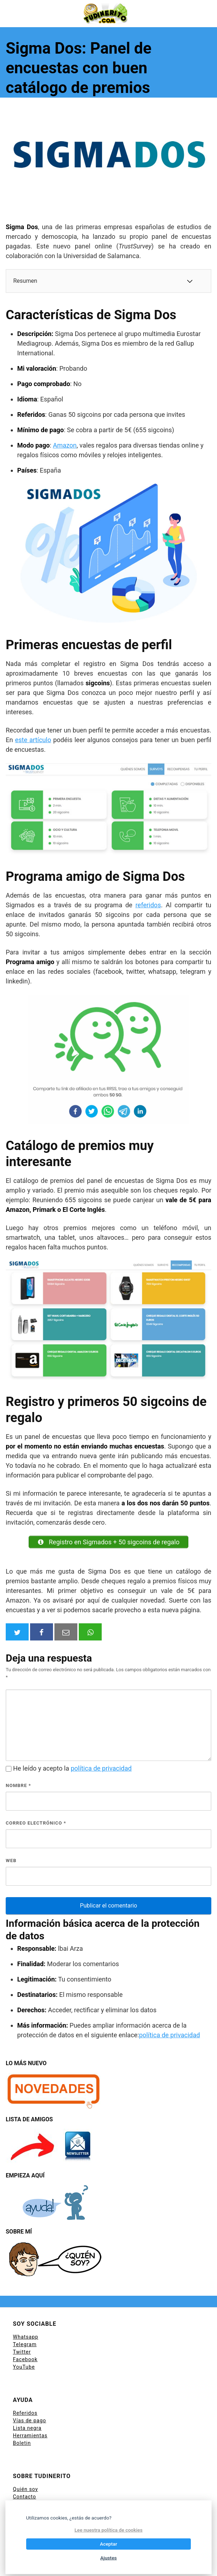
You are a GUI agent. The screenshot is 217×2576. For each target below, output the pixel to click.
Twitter (22, 2352)
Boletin (22, 2443)
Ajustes (108, 2558)
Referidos (25, 2413)
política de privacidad (101, 1768)
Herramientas (30, 2435)
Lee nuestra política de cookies (108, 2530)
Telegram (25, 2344)
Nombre (18, 1785)
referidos (148, 905)
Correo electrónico (36, 1823)
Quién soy (25, 2489)
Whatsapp (25, 2337)
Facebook (25, 2359)
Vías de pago (29, 2420)
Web (11, 1860)
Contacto (24, 2496)
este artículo (33, 740)
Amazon (65, 445)
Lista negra (27, 2428)
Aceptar (108, 2544)
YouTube (24, 2367)
